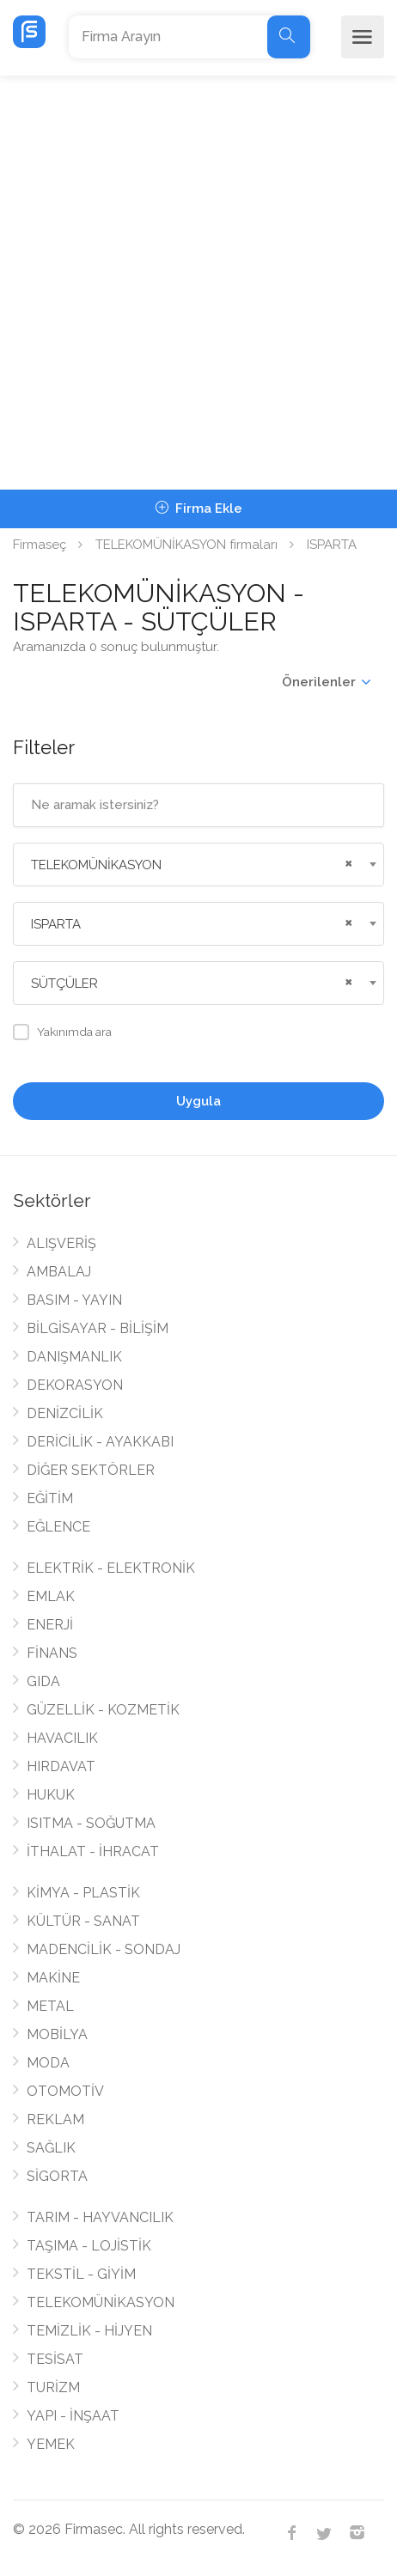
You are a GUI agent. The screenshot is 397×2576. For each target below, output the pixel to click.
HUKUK (51, 1795)
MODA (48, 2063)
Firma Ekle (199, 508)
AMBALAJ (59, 1272)
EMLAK (51, 1596)
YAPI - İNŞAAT (73, 2416)
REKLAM (55, 2119)
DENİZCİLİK (65, 1413)
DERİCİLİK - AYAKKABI (100, 1442)
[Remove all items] (346, 861)
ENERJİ (50, 1625)
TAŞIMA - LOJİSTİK (89, 2246)
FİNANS (52, 1653)
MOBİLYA (57, 2034)
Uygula (198, 1101)
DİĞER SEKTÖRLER (91, 1470)
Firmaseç (39, 544)
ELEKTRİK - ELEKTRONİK (111, 1568)
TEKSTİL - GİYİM (81, 2274)
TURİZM (53, 2387)
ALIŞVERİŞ (61, 1243)
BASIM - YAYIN (74, 1300)
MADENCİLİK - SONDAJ (103, 1949)
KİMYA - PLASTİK (83, 1893)
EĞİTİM (50, 1498)
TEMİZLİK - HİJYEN (89, 2331)
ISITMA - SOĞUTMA (91, 1823)
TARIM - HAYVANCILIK (100, 2217)
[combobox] (198, 864)
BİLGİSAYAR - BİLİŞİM (97, 1328)
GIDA (43, 1681)
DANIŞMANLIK (74, 1357)
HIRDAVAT (61, 1766)
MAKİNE (53, 1978)
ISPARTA (332, 544)
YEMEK (51, 2444)
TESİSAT (55, 2359)
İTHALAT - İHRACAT (93, 1851)
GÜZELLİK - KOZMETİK (103, 1710)
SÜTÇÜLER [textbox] (64, 983)
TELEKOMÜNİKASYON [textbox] (96, 865)
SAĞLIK (51, 2148)
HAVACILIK (62, 1738)
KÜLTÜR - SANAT (83, 1921)
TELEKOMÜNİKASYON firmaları (186, 544)
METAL (50, 2006)
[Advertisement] (198, 282)
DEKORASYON (75, 1385)
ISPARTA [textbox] (56, 924)
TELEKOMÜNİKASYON (100, 2302)
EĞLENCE (58, 1527)
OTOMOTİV (65, 2091)
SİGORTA (57, 2176)
